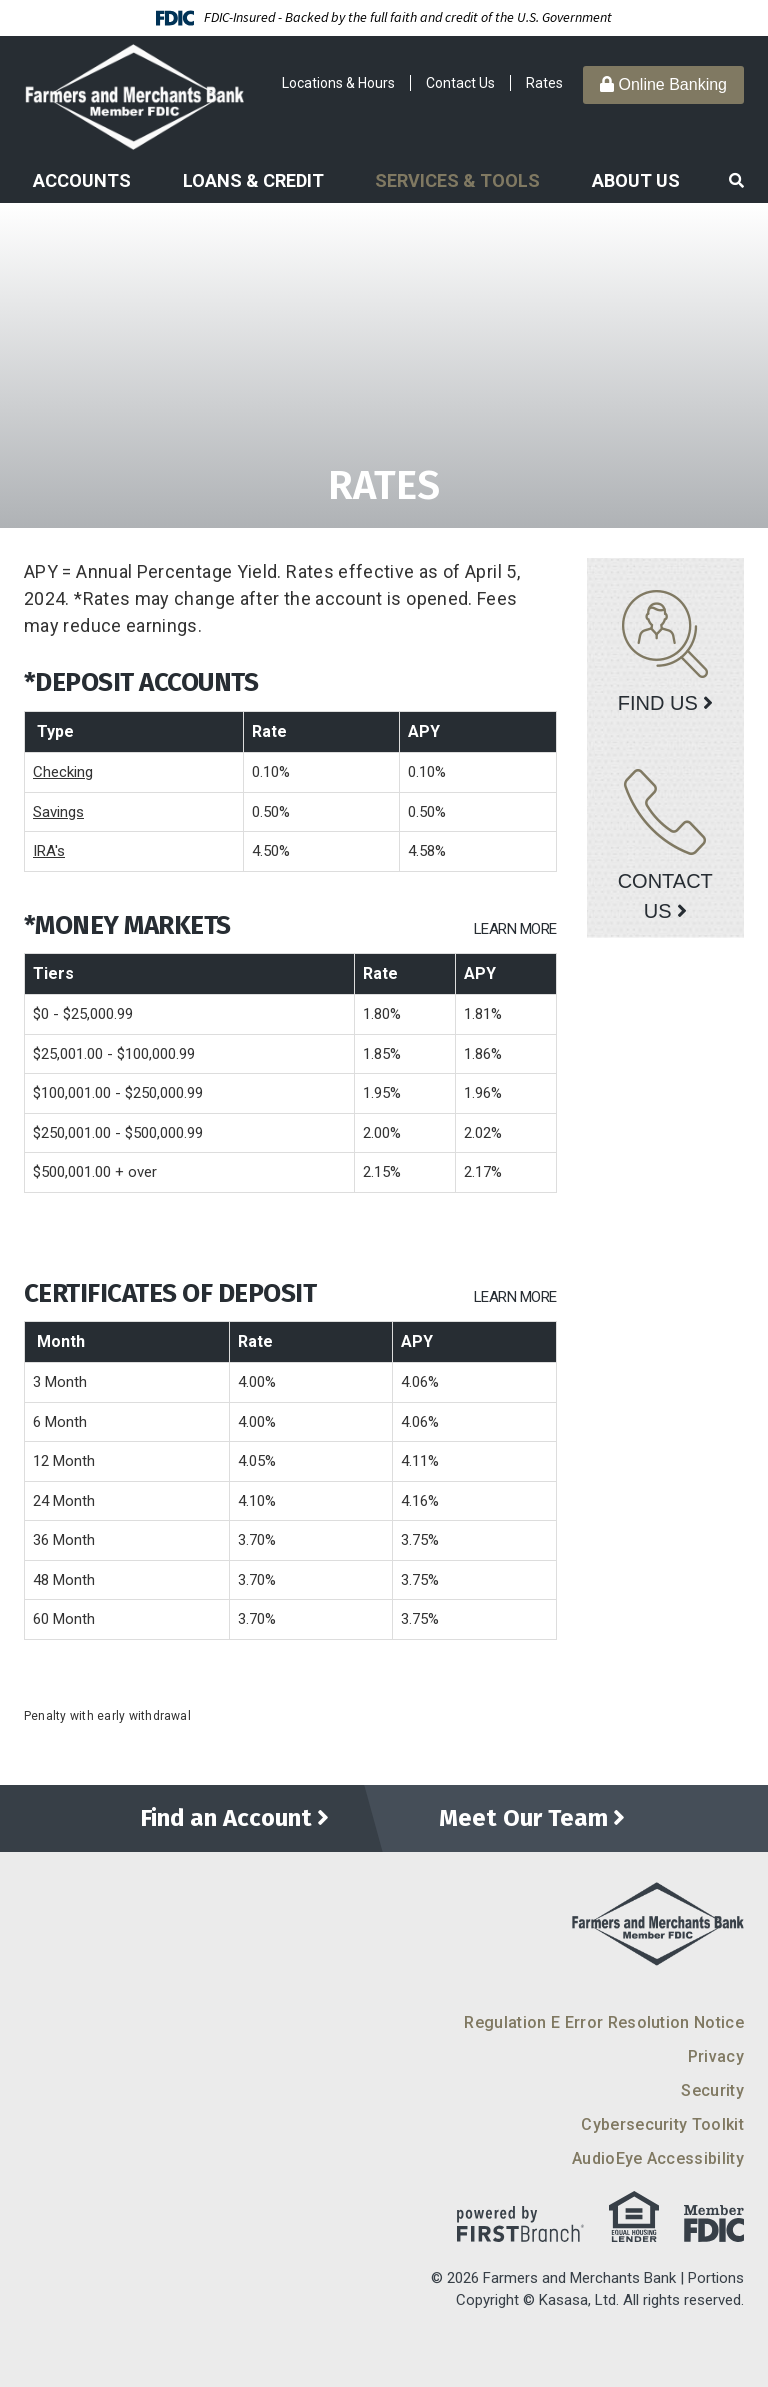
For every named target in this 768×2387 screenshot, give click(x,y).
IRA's (49, 851)
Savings (58, 812)
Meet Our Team (523, 1819)
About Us (636, 180)
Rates (544, 83)
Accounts (82, 180)
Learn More (515, 929)
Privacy (716, 2056)
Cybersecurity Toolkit (662, 2124)
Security (712, 2090)
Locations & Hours (338, 83)
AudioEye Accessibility (658, 2158)
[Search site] (736, 181)
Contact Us (460, 83)
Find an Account (225, 1819)
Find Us (658, 703)
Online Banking (663, 84)
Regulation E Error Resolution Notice (604, 2022)
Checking (63, 772)
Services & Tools (457, 180)
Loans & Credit (253, 180)
